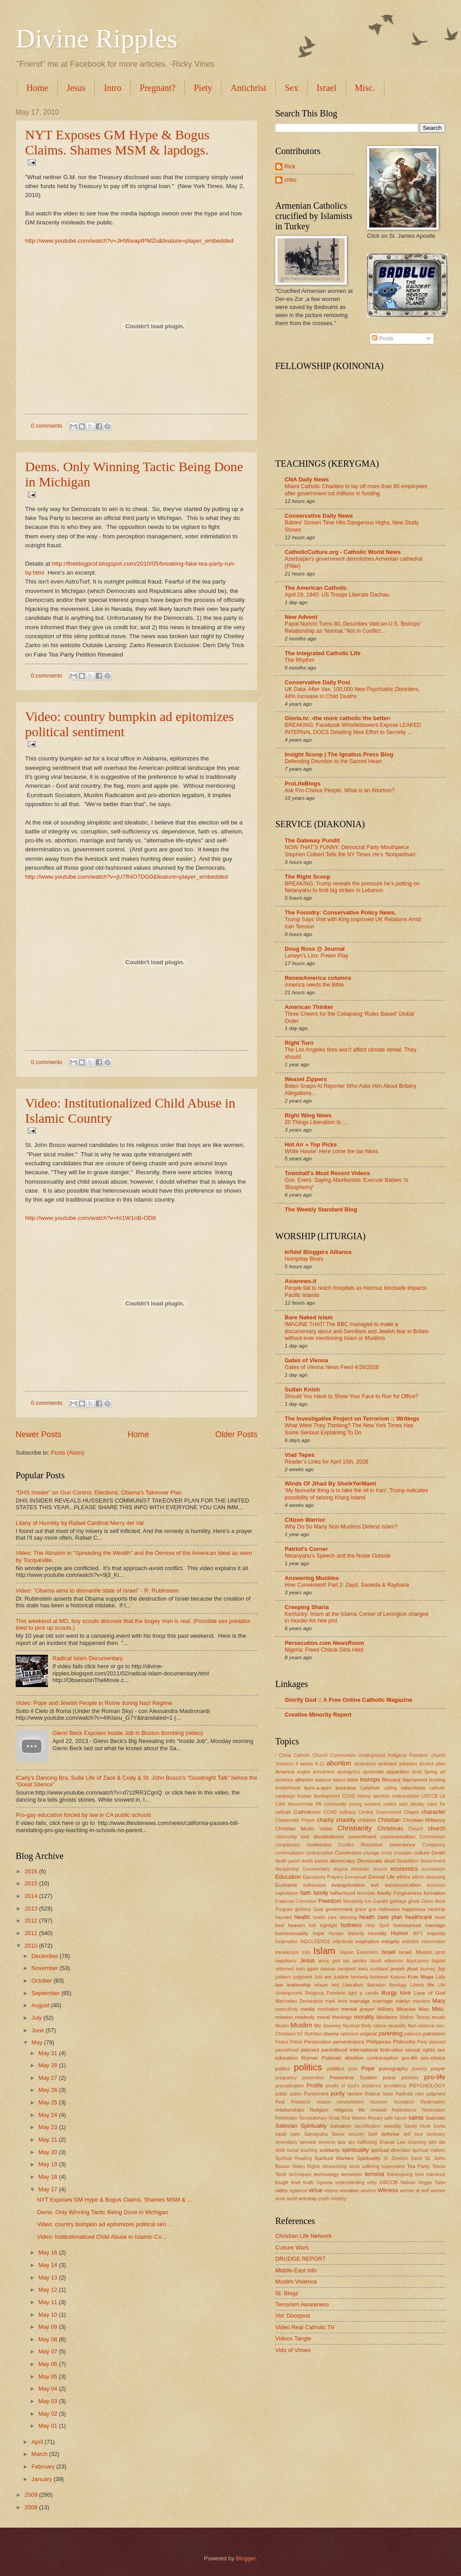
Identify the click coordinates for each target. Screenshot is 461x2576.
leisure (321, 1985)
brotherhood (287, 1788)
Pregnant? (157, 88)
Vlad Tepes (300, 1454)
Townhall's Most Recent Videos (327, 1173)
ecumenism (433, 1869)
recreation (404, 2101)
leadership (299, 1985)
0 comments (46, 425)
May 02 (48, 2413)
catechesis (413, 1787)
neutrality (397, 2025)
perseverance (348, 2041)
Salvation (340, 2126)
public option (288, 2093)
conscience (402, 1844)
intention (410, 1941)
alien (440, 1763)
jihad (412, 1968)
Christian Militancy (424, 1820)
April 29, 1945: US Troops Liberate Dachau (337, 595)
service (308, 2142)
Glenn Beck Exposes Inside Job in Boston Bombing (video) (127, 1733)
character (433, 1811)
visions (331, 2190)
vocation (349, 2190)
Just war (323, 1977)
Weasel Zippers (306, 1079)
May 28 (48, 2065)
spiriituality (355, 2150)
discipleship (287, 1869)
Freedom (329, 1901)
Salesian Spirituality (301, 2125)
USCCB (389, 2182)
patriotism (434, 2033)
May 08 (48, 2339)
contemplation (289, 1852)
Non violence (421, 2025)
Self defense (383, 2134)
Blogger (246, 2558)
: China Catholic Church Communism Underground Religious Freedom (351, 1755)
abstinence (365, 1763)
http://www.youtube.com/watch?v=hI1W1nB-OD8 (90, 1218)
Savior (338, 2134)
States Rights (306, 2166)
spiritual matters (428, 2150)
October (42, 1980)
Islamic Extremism (359, 1952)
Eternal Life (381, 1877)
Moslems (386, 2017)
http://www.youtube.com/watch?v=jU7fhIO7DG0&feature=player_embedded (126, 876)
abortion (338, 1763)
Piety (203, 88)
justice (341, 1976)
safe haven (395, 2118)
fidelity (384, 1893)
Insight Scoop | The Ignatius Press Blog (339, 754)
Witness (388, 2190)
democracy (342, 1860)
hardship (436, 1909)
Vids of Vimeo (293, 2350)
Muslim (301, 2025)
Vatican (407, 2182)
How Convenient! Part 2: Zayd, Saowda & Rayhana (347, 1585)
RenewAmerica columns (318, 978)
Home (37, 88)
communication (397, 1836)
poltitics (336, 2068)
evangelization (348, 1885)
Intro (112, 88)
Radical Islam (379, 2093)
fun (368, 1901)
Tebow (438, 2166)
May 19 (48, 2164)
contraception (319, 1852)
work (280, 2198)
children (367, 1820)
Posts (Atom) (67, 1452)
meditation (328, 2009)
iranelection (287, 1952)
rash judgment (430, 2093)
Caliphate (370, 1788)
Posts (382, 338)
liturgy (389, 1992)
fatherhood (342, 1893)
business (346, 1787)
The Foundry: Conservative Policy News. (340, 912)
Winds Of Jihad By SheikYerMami (330, 1483)
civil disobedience (322, 1836)
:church (437, 1755)
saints (416, 2117)
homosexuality (291, 1933)
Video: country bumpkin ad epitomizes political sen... (104, 2224)
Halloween (389, 1909)
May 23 (48, 2127)
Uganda (324, 2182)
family (321, 1892)
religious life (349, 2109)
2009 (32, 2494)
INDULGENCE (315, 1941)
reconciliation (350, 2101)
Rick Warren (354, 2118)
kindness (379, 1977)
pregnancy (286, 2077)
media (308, 2009)
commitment (362, 1836)
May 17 (48, 2189)
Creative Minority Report (318, 1714)
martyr (403, 2001)
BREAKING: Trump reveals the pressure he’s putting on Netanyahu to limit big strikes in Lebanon (352, 887)
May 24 (48, 2115)
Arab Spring (424, 1771)
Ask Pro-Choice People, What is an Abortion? (340, 790)
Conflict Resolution (360, 1844)
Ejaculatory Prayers (323, 1877)
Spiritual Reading (293, 2158)
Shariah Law (392, 2142)
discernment (432, 1861)
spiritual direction (390, 2150)
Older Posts (236, 1434)
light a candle (363, 1993)
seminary (436, 2134)
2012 (32, 1920)
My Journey (327, 2025)
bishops (370, 1779)
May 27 (48, 2077)
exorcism (436, 1885)
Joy (441, 1968)
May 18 (48, 2176)
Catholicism (307, 1812)
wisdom (368, 2190)
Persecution (317, 2041)
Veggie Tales (431, 2182)
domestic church (369, 1869)
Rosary (375, 2118)
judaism (283, 1977)
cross (387, 1852)
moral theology (334, 2017)
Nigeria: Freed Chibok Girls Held (324, 1650)
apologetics (348, 1771)
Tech (280, 2174)
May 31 (48, 2053)
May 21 (48, 2139)
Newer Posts (38, 1434)
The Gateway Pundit (312, 840)
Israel (326, 88)
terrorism (351, 2174)
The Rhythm (300, 660)
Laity (440, 1977)
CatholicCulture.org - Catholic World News (343, 552)
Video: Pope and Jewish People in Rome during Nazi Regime (94, 1703)
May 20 (48, 2152)
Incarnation (286, 1941)
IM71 (418, 1933)
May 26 (48, 2090)
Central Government (380, 1812)
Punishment (316, 2093)
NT (300, 2033)
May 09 (48, 2326)
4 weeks (304, 1763)
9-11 (319, 1763)
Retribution (286, 2118)
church (436, 1828)
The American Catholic (316, 587)
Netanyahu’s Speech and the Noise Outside (338, 1556)
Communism (432, 1836)
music (438, 2017)
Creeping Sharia (307, 1607)
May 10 (48, 2314)
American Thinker (309, 1007)
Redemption (432, 2101)
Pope (368, 2068)
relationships (289, 2109)
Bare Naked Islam (309, 1317)
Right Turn (299, 1042)
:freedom (284, 1763)
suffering (371, 2166)
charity (325, 1819)
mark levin (336, 2001)
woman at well (414, 2190)
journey (427, 1968)
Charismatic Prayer (295, 1820)
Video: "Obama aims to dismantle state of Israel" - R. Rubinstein (97, 1590)
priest (389, 2077)
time (419, 2174)
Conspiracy (433, 1844)
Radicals (405, 2093)
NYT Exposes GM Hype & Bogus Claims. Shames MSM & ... (114, 2199)
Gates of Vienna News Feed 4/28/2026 (332, 1367)
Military (385, 2009)
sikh (432, 2142)
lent (335, 1985)
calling (390, 1788)
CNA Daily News (307, 479)
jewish (397, 1968)
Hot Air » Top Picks (311, 1144)
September (46, 1993)
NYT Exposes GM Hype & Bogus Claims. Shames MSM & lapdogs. (117, 142)
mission (284, 2017)
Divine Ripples (97, 38)
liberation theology (387, 1985)
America (284, 1771)
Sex (291, 88)
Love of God (429, 1993)
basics (339, 1779)
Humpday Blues (304, 1259)
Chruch (415, 1828)
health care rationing (335, 1917)
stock (354, 2166)
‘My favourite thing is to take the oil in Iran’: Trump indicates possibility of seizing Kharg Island (356, 1494)
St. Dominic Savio (403, 2158)
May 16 (48, 2252)
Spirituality (368, 2158)
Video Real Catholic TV (305, 2327)
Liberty (417, 1985)
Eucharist (286, 1885)
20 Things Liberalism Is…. (316, 1122)
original (368, 2033)
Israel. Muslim (415, 1952)
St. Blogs (287, 2293)
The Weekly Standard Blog (321, 1209)
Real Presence (292, 2101)
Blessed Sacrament (404, 1779)
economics (404, 1868)
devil (389, 1860)
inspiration (367, 1941)
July (37, 2017)
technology (326, 2174)
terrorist (374, 2174)
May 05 (48, 2376)
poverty (419, 2068)
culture (422, 1852)
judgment (302, 1977)
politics (308, 2067)
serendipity (286, 2142)
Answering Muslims (312, 1578)
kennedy (359, 1977)
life (430, 1985)
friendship (353, 1901)
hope (318, 1933)
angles (303, 1771)
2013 (32, 1908)
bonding (437, 1779)
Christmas (390, 1828)
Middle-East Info (296, 2270)
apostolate (373, 1771)
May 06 (48, 2364)
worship (307, 2198)
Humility (377, 1933)
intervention (433, 1941)
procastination (289, 2085)
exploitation (287, 1893)
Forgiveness (407, 1893)
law (279, 1985)
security (356, 2134)
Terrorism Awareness (302, 2304)
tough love (287, 2182)
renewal (379, 2110)
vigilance (298, 2190)
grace (361, 1909)
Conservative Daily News (319, 515)
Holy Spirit (377, 1925)
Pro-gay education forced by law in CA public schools (83, 1815)
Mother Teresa (415, 2017)
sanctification (367, 2126)
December (45, 1956)
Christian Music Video (304, 1828)
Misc (423, 2009)
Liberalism (352, 1985)
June (38, 2030)
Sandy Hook (417, 2126)
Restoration (433, 2110)
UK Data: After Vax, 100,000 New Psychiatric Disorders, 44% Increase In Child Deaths (352, 693)
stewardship (334, 2166)
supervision (393, 2166)
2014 (32, 1896)
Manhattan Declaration (299, 2001)
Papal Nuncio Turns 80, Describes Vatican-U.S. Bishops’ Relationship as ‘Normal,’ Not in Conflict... (353, 627)
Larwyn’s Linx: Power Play (316, 956)
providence (395, 2085)
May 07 (48, 2351)
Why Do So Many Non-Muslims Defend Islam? (341, 1527)
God (318, 1909)
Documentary (316, 1869)
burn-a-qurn (318, 1787)
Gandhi (380, 1901)
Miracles (406, 2009)
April (37, 2442)
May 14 (48, 2265)
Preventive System (353, 2077)
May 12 (48, 2289)
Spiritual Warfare (334, 2158)
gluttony (303, 1909)
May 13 (48, 2277)
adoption (408, 1763)
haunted (283, 1917)
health (302, 1917)
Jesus (76, 88)
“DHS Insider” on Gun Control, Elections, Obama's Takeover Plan (99, 1492)
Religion (319, 2109)
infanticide (343, 1941)
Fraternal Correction (295, 1901)
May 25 (48, 2102)
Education (288, 1876)
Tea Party (418, 2166)
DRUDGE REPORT (300, 2258)
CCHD (330, 1812)
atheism (304, 1779)
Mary (438, 2000)
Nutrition (312, 2033)
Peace (281, 2041)
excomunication (403, 1885)
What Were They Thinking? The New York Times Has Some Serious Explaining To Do (349, 1429)
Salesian (435, 2118)
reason (323, 2101)
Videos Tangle (293, 2338)
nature (379, 2025)
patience (413, 2033)
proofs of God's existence (353, 2085)
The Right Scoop (307, 876)
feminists (366, 1893)
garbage (397, 1901)
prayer (438, 2068)
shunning (417, 2142)
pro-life (434, 2077)
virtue (315, 2190)
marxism (421, 2001)
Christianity (354, 1828)
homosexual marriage (419, 1925)
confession (319, 1844)
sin (442, 2142)
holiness (351, 1925)
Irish (306, 1952)
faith (305, 1892)
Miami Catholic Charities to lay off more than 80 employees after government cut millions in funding (356, 490)
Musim (282, 2025)
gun (372, 1909)
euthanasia (314, 1885)
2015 (32, 1883)
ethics (403, 1877)
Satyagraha (316, 2134)
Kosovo (398, 1977)
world (292, 2198)
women (438, 2190)
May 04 (48, 2388)
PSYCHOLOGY (427, 2085)
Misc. (438, 2008)
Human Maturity (346, 1933)
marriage (382, 2001)
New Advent (301, 617)
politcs (282, 2068)
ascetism (284, 1779)
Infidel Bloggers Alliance (318, 1252)
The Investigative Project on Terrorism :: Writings (352, 1418)
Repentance (404, 2110)
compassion (287, 1844)
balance (323, 1779)
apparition (398, 1771)
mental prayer (358, 2009)
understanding (349, 2182)
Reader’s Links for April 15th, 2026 (326, 1462)
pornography (393, 2068)
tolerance (436, 2174)
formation (434, 1893)
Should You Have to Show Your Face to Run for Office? (351, 1396)
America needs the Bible (314, 985)
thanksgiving (400, 2174)
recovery (379, 2101)
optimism (350, 2033)
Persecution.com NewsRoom (324, 1643)
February (43, 2466)
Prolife (315, 2085)
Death (438, 1852)
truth (308, 2182)
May (37, 2042)
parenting (390, 2033)
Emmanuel (356, 1877)
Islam (324, 1950)
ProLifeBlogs (302, 783)
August (41, 2005)
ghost (413, 1901)
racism (355, 2093)
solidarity (330, 2150)
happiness (414, 1909)
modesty (305, 2017)
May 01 (48, 2425)
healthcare (418, 1917)
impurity (436, 1933)
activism (387, 1763)
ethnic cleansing (428, 1877)
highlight (328, 1925)
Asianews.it (300, 1281)
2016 (32, 1871)
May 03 (48, 2401)
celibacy (347, 1812)
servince (326, 2142)
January (42, 2479)
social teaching (302, 2150)
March (40, 2454)
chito (290, 179)
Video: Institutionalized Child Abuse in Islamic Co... (101, 2236)
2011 (32, 1933)
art (442, 1771)
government (339, 1909)
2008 (32, 2507)
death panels (315, 1861)
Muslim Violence (296, 2281)
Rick (289, 166)
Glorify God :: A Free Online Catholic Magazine (348, 1699)
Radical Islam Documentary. (88, 1658)
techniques (300, 2174)
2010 (32, 1945)
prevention (313, 2077)
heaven (296, 1925)
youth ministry (332, 2198)
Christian (389, 1819)
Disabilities (407, 1861)
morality (364, 2017)
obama (331, 2033)
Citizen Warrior (305, 1519)
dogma (340, 1869)
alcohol (426, 1763)
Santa (439, 2126)
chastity (346, 1819)
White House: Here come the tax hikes (331, 1151)
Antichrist (248, 88)
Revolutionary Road (319, 2118)
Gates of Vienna (306, 1360)
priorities (409, 2077)
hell (312, 1925)
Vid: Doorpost (292, 2315)
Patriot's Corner (306, 1549)
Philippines (378, 2041)
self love (413, 2134)
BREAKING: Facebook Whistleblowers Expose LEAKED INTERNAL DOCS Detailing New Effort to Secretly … (353, 728)
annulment (323, 1771)
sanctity (392, 2126)
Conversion (348, 1852)
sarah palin (287, 2134)
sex (341, 2142)
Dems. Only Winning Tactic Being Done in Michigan (102, 2212)
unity (372, 2182)
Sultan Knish (302, 1389)
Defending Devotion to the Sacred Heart (333, 761)
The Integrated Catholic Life (323, 653)
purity (338, 2093)
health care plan (381, 1917)
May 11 (48, 2302)
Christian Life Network (303, 2236)
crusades (403, 1852)
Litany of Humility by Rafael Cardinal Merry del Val (80, 1523)
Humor (400, 1933)
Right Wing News (308, 1115)
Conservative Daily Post (317, 682)
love (405, 1992)
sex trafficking (362, 2142)
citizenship (286, 1836)
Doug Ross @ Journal (315, 948)
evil (375, 1885)
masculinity (286, 2009)
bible (352, 1779)
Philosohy (404, 2041)
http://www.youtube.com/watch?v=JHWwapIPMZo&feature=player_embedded (129, 240)
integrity (390, 1941)
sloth (280, 2150)
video (281, 2190)
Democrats (369, 1860)
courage (371, 1852)
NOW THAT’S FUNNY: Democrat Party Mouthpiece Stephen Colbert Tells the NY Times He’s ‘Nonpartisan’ (351, 851)
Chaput (411, 1812)
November (45, 1968)
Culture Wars (292, 2247)
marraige (360, 2001)
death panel (287, 1861)
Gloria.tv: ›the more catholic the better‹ (338, 718)
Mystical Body (357, 2025)
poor (353, 2068)
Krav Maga (421, 1976)
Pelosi (296, 2041)
